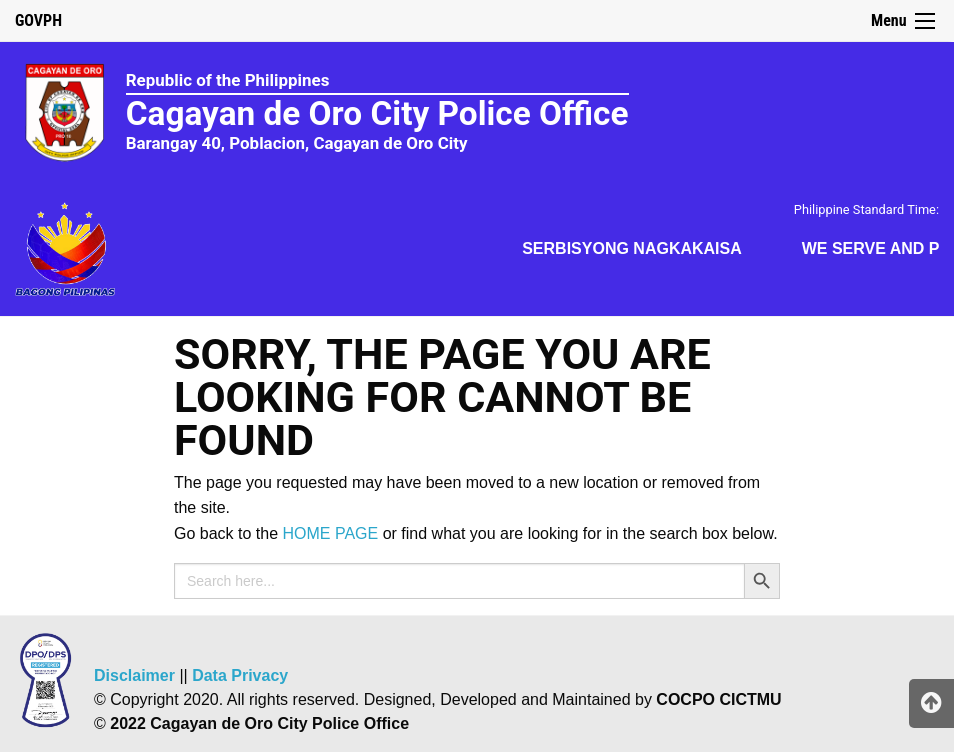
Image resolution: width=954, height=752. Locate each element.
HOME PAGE (331, 533)
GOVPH (38, 20)
